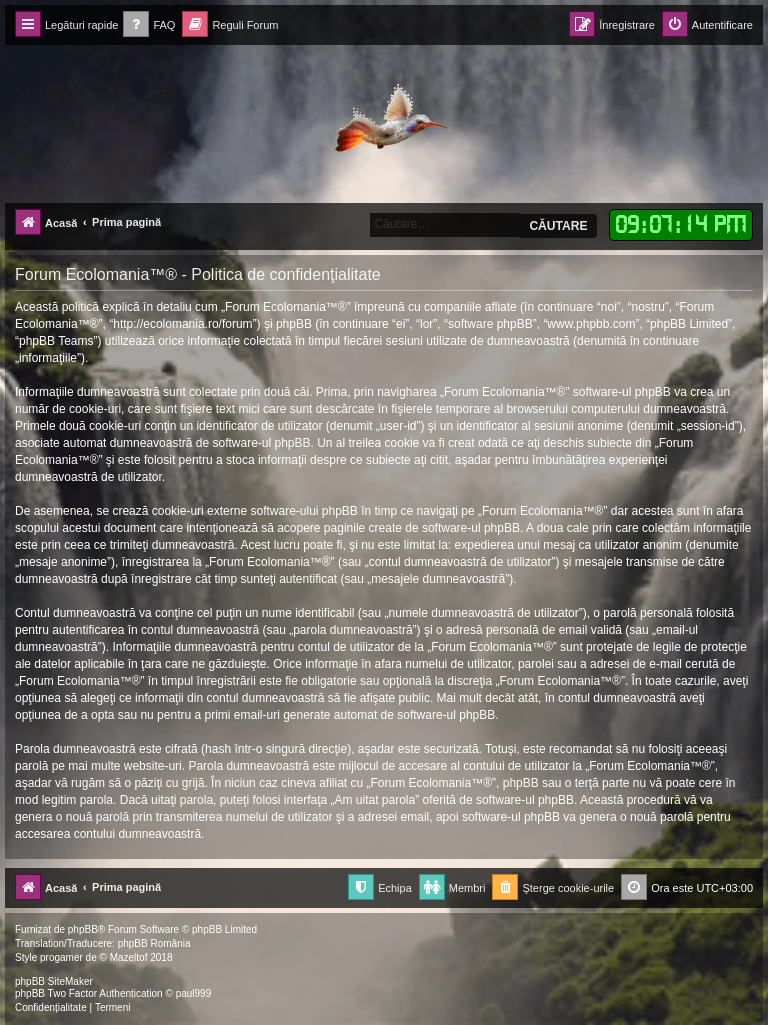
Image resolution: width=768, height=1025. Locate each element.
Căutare (558, 226)
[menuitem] (149, 25)
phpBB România (154, 943)
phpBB (83, 929)
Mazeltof (129, 957)
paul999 (194, 993)
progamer (61, 957)
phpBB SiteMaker (54, 981)
